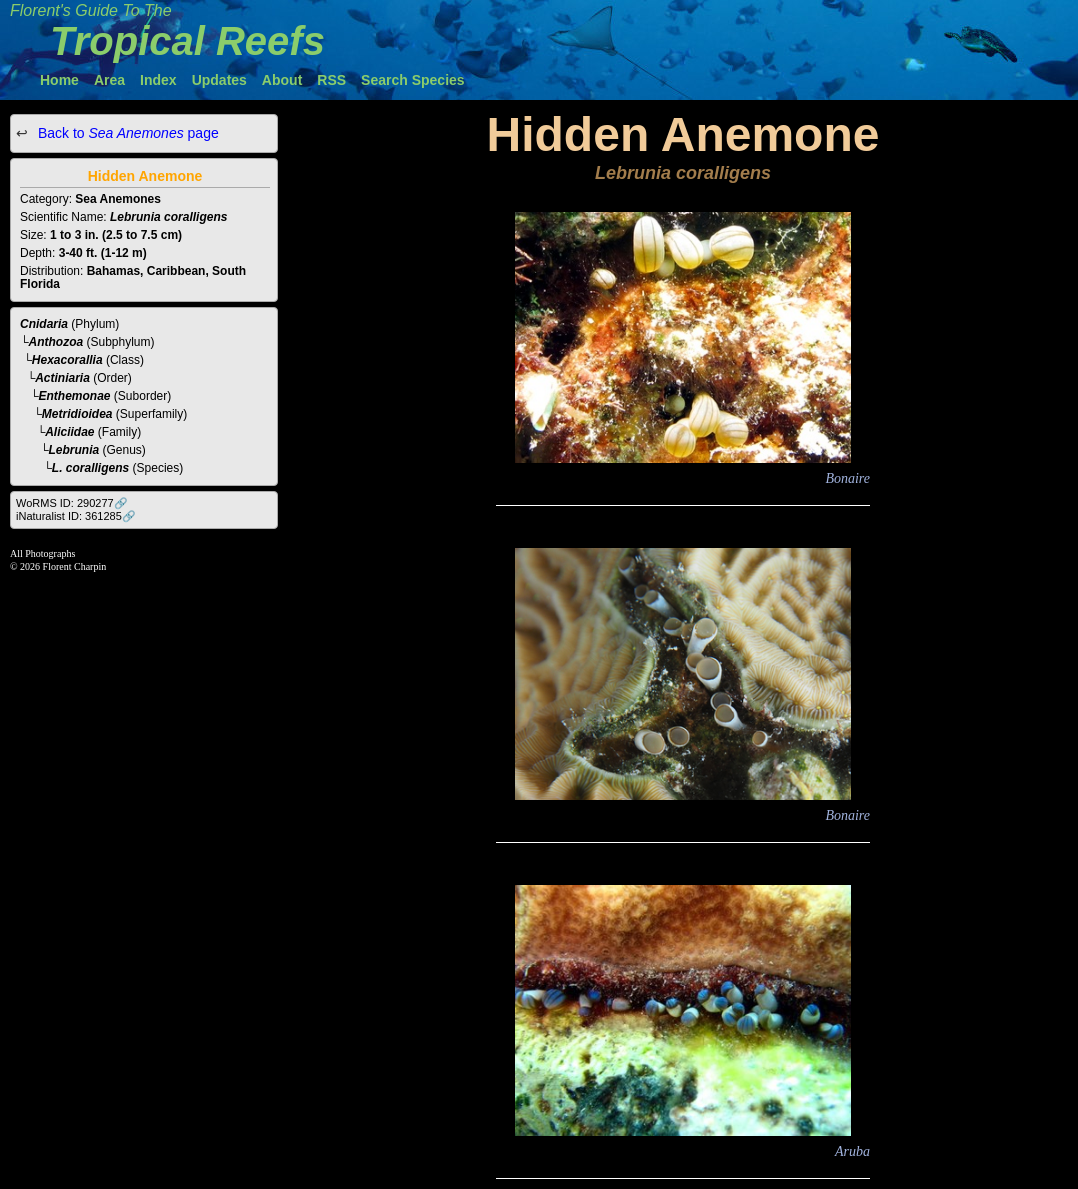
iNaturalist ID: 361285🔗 (76, 516)
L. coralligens (90, 468)
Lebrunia (74, 450)
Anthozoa (56, 342)
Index (158, 80)
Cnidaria (44, 324)
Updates (219, 80)
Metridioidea (77, 414)
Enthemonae (75, 396)
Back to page (126, 133)
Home (59, 80)
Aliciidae (69, 432)
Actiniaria (62, 378)
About (282, 80)
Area (109, 80)
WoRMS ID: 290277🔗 (72, 503)
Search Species (413, 80)
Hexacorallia (67, 360)
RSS (331, 80)
